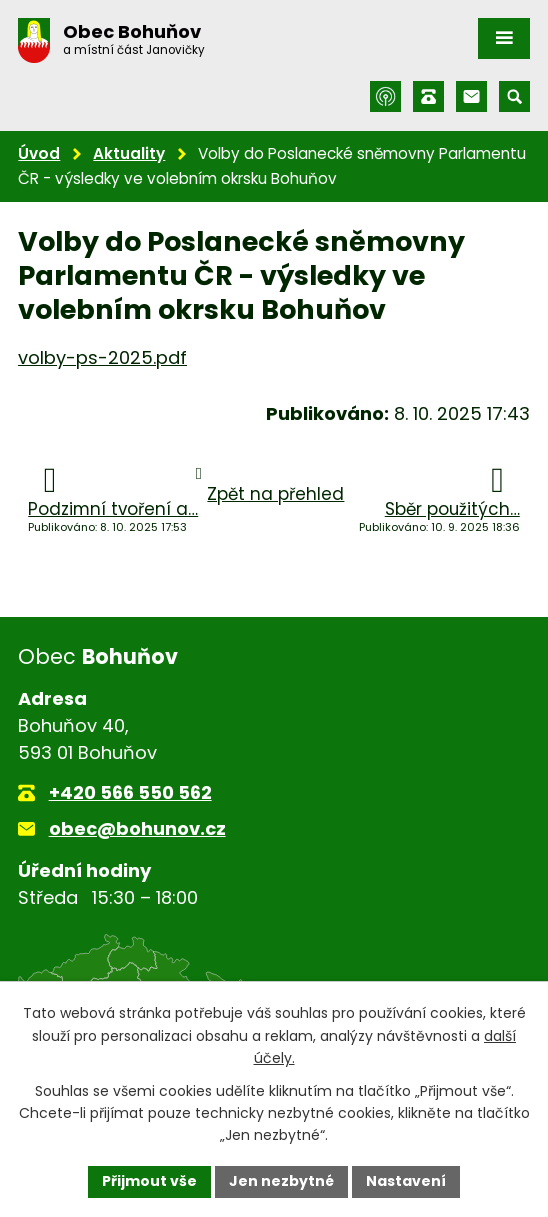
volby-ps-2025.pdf (102, 357)
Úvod (39, 153)
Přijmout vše (149, 1181)
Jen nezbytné (281, 1181)
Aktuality (129, 153)
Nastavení (406, 1181)
